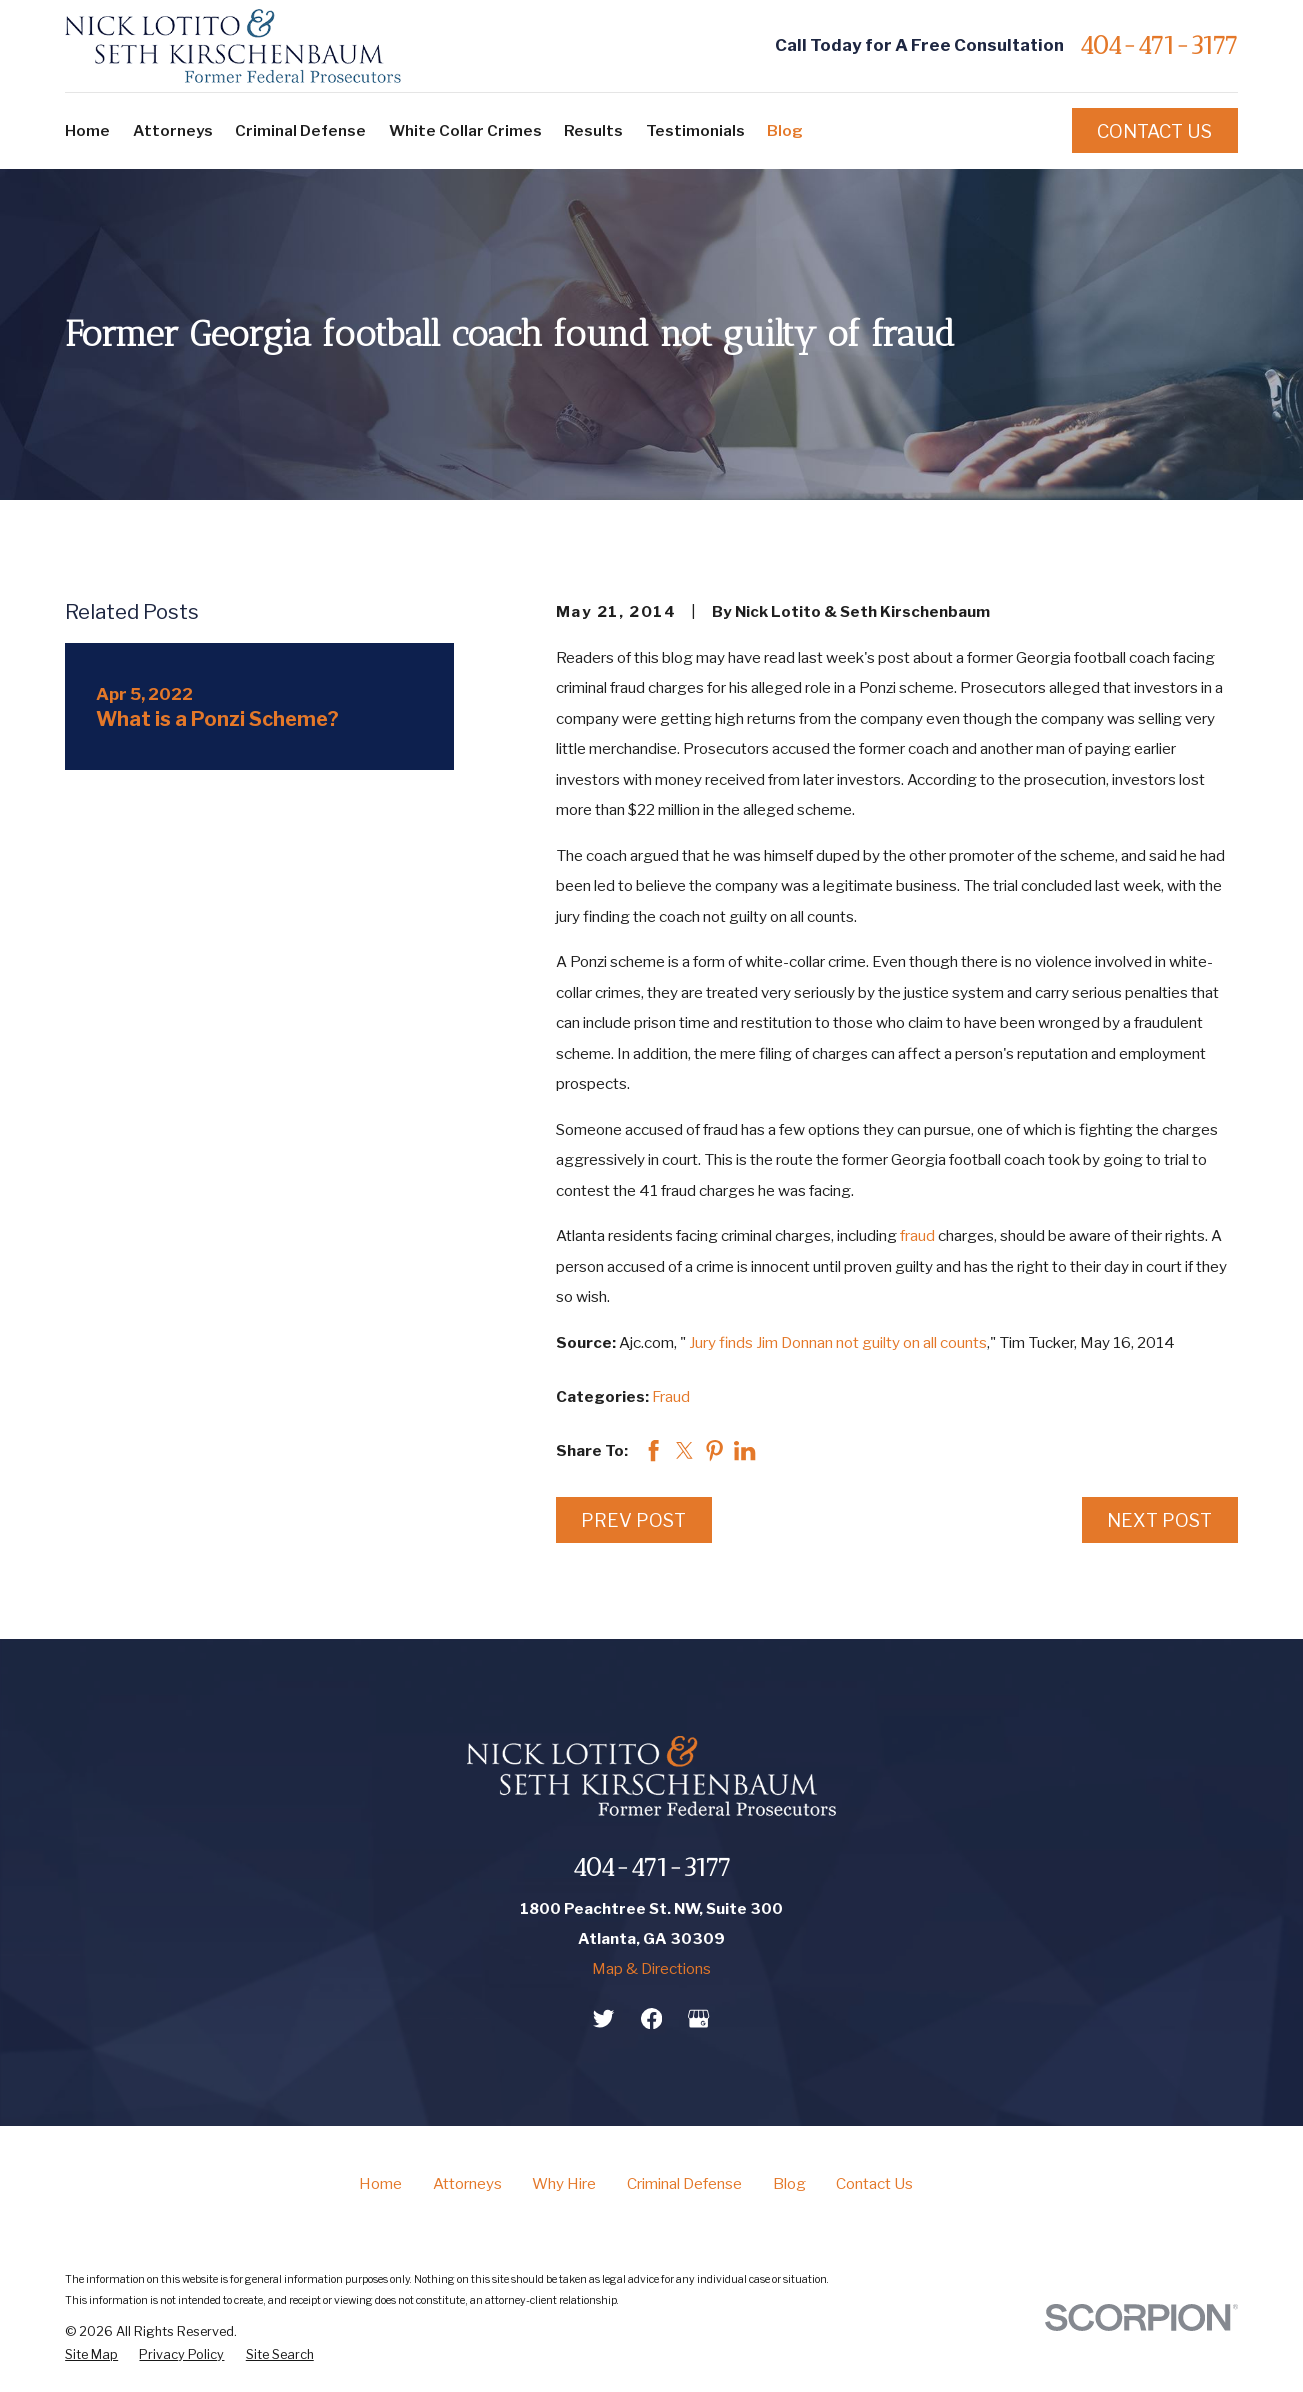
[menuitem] (91, 2355)
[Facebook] (651, 2018)
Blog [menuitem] (785, 130)
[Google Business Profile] (698, 2018)
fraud (917, 1235)
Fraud (671, 1396)
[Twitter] (603, 2018)
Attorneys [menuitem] (173, 130)
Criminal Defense (684, 2183)
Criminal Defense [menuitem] (300, 130)
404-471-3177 (1158, 46)
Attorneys (467, 2183)
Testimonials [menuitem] (695, 130)
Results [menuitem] (593, 130)
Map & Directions (651, 1968)
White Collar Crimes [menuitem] (465, 130)
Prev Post (633, 1520)
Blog (789, 2183)
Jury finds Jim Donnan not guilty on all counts (838, 1342)
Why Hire (564, 2183)
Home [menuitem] (87, 130)
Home (380, 2183)
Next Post (1159, 1520)
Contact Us (1154, 131)
